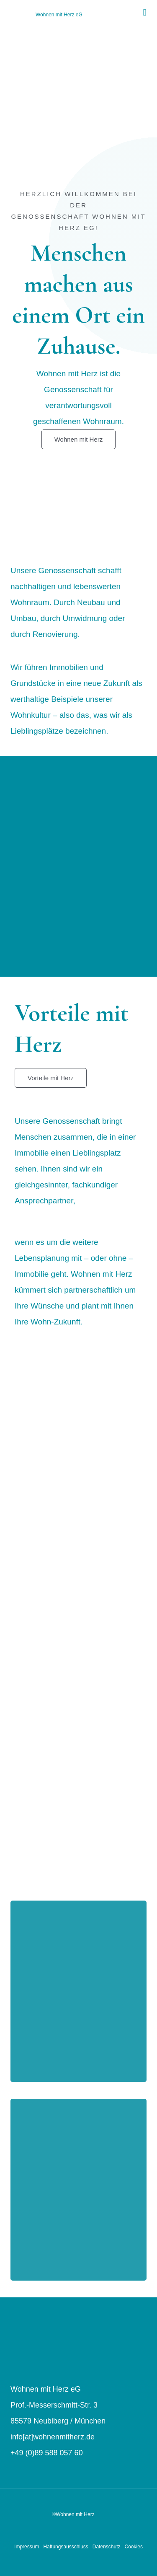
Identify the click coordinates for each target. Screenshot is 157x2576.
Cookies (134, 2547)
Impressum (26, 2547)
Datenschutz (107, 2547)
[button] (145, 13)
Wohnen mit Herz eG (59, 15)
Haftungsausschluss (65, 2547)
